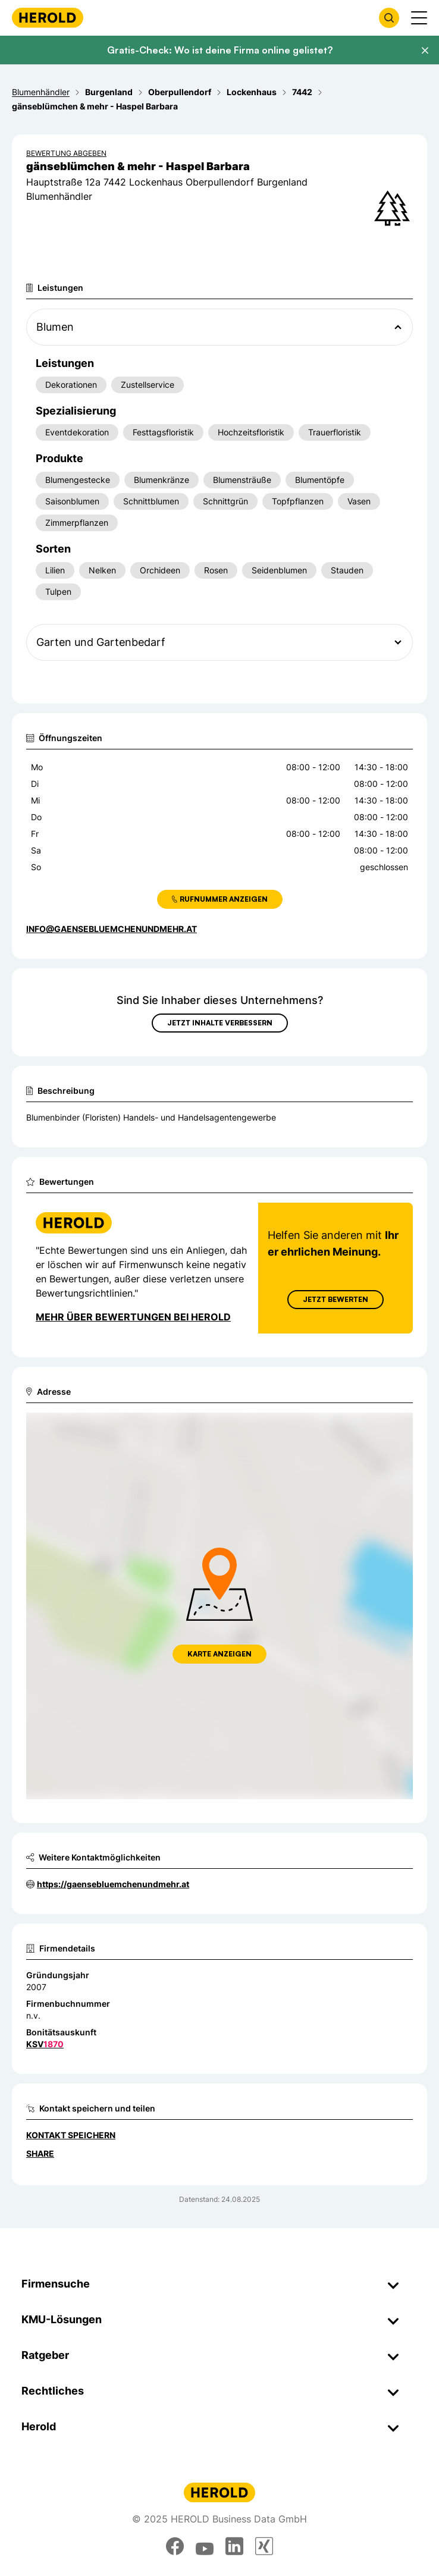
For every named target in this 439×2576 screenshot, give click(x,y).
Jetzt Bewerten (335, 1299)
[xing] (264, 2546)
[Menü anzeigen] (419, 17)
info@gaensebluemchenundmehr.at (111, 929)
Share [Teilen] (40, 2153)
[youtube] (205, 2546)
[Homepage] (47, 17)
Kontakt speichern (70, 2135)
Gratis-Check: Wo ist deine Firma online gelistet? (220, 50)
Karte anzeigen (219, 1653)
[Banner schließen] (425, 50)
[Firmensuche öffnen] (389, 18)
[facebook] (175, 2546)
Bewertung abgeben (66, 153)
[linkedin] (234, 2546)
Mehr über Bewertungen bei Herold (133, 1317)
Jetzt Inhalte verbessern (219, 1022)
